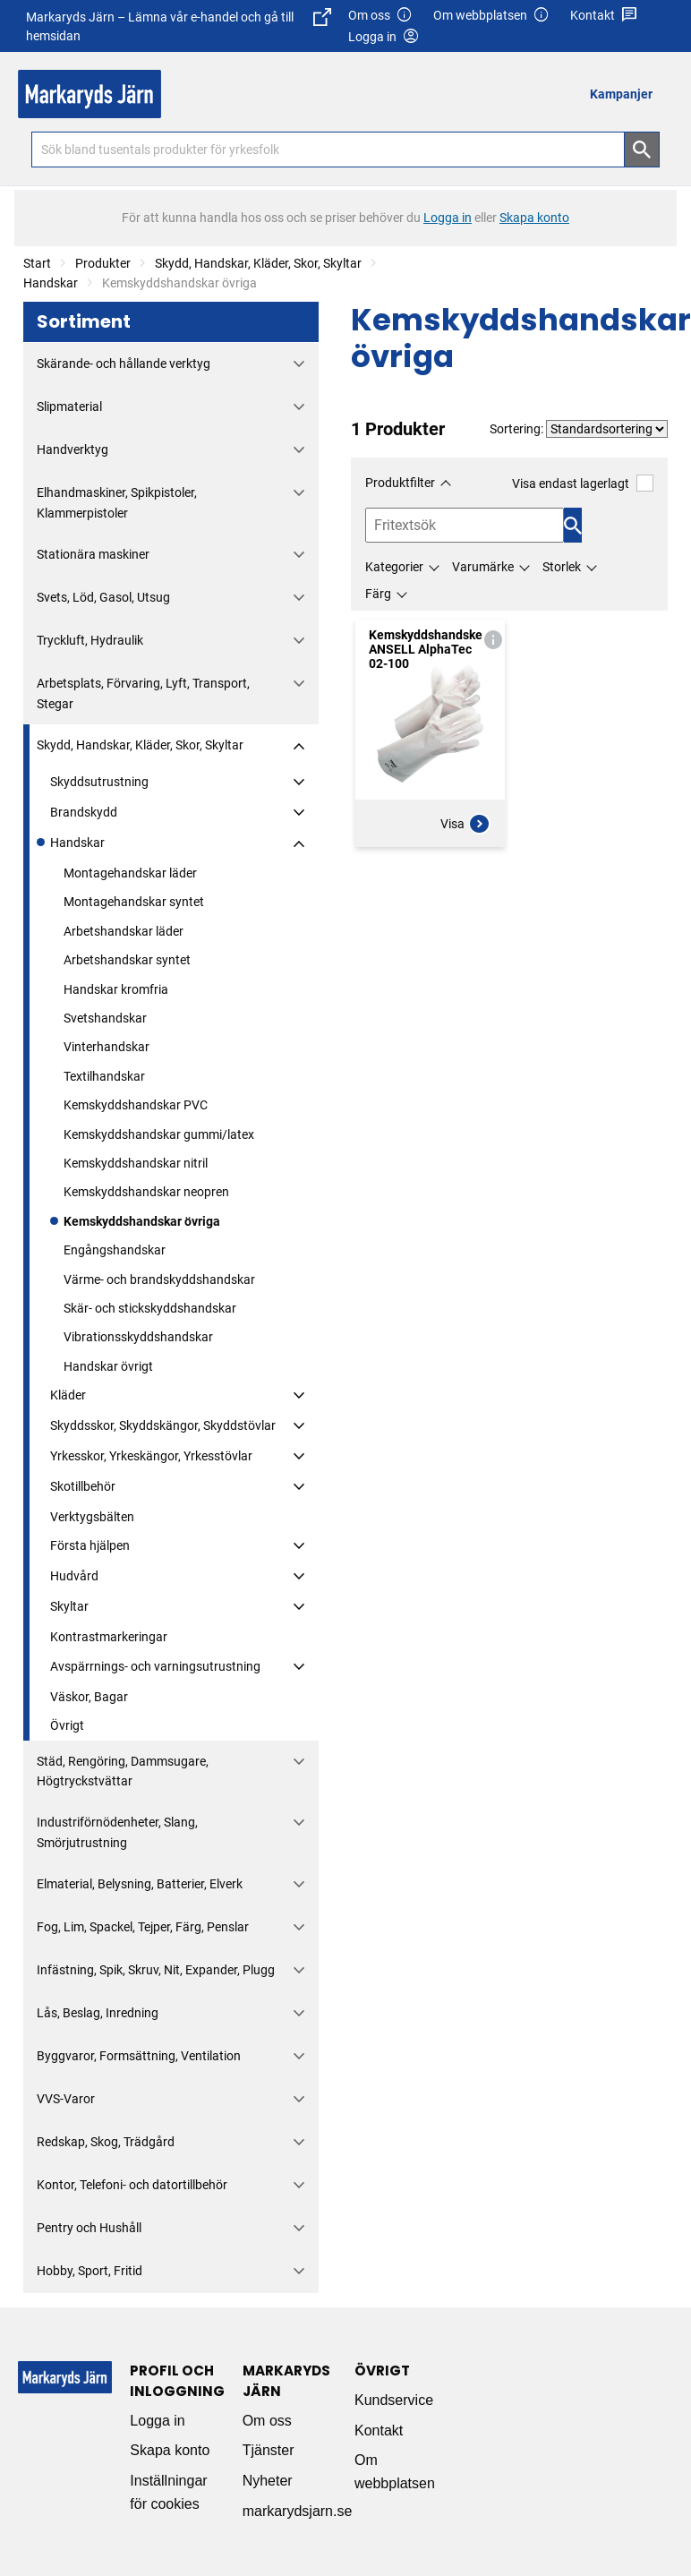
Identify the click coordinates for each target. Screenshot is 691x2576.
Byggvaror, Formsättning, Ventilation (139, 2056)
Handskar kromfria (116, 989)
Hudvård (74, 1576)
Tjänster (268, 2450)
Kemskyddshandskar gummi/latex (159, 1134)
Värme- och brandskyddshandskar (159, 1279)
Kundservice (393, 2400)
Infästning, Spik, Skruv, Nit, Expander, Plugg (156, 1970)
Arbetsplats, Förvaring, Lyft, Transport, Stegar (143, 693)
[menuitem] (626, 93)
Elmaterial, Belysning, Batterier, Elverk (140, 1884)
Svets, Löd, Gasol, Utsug (103, 597)
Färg (378, 593)
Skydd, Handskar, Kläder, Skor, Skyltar (258, 263)
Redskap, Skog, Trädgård (106, 2142)
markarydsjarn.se (298, 2511)
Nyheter (268, 2480)
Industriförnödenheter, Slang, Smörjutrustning (117, 1832)
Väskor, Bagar (89, 1697)
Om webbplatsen (491, 15)
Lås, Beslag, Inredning (97, 2013)
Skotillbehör (82, 1486)
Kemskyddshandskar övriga (142, 1221)
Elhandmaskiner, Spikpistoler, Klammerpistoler (117, 502)
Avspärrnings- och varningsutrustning (155, 1666)
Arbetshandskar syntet (127, 960)
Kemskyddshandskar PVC (136, 1105)
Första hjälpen (90, 1545)
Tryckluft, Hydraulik (90, 640)
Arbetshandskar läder (123, 931)
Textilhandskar (104, 1076)
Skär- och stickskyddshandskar (150, 1308)
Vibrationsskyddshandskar (138, 1337)
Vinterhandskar (106, 1047)
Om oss (380, 15)
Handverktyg (72, 449)
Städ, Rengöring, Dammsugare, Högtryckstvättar (123, 1771)
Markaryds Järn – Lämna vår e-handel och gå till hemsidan (178, 25)
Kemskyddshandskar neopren (146, 1192)
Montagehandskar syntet (134, 901)
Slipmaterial (69, 406)
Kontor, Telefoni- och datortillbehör (132, 2185)
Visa (465, 823)
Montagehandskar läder (130, 873)
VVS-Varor (66, 2099)
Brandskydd (83, 812)
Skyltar (69, 1606)
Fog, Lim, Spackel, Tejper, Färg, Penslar (143, 1927)
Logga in (157, 2420)
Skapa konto (169, 2450)
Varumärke (483, 567)
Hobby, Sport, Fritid (89, 2271)
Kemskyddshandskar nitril (136, 1163)
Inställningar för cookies (168, 2492)
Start (37, 263)
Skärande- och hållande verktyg (123, 363)
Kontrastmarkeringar (108, 1637)
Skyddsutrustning (99, 782)
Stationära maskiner (93, 554)
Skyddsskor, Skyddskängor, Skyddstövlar (163, 1425)
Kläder (68, 1395)
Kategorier (394, 567)
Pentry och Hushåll (89, 2228)
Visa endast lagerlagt (582, 483)
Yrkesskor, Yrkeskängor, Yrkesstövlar (151, 1456)
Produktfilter (400, 482)
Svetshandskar (105, 1018)
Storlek (561, 567)
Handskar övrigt (108, 1366)
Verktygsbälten (92, 1517)
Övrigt (67, 1725)
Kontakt (603, 15)
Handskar (50, 283)
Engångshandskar (115, 1250)
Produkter (103, 263)
